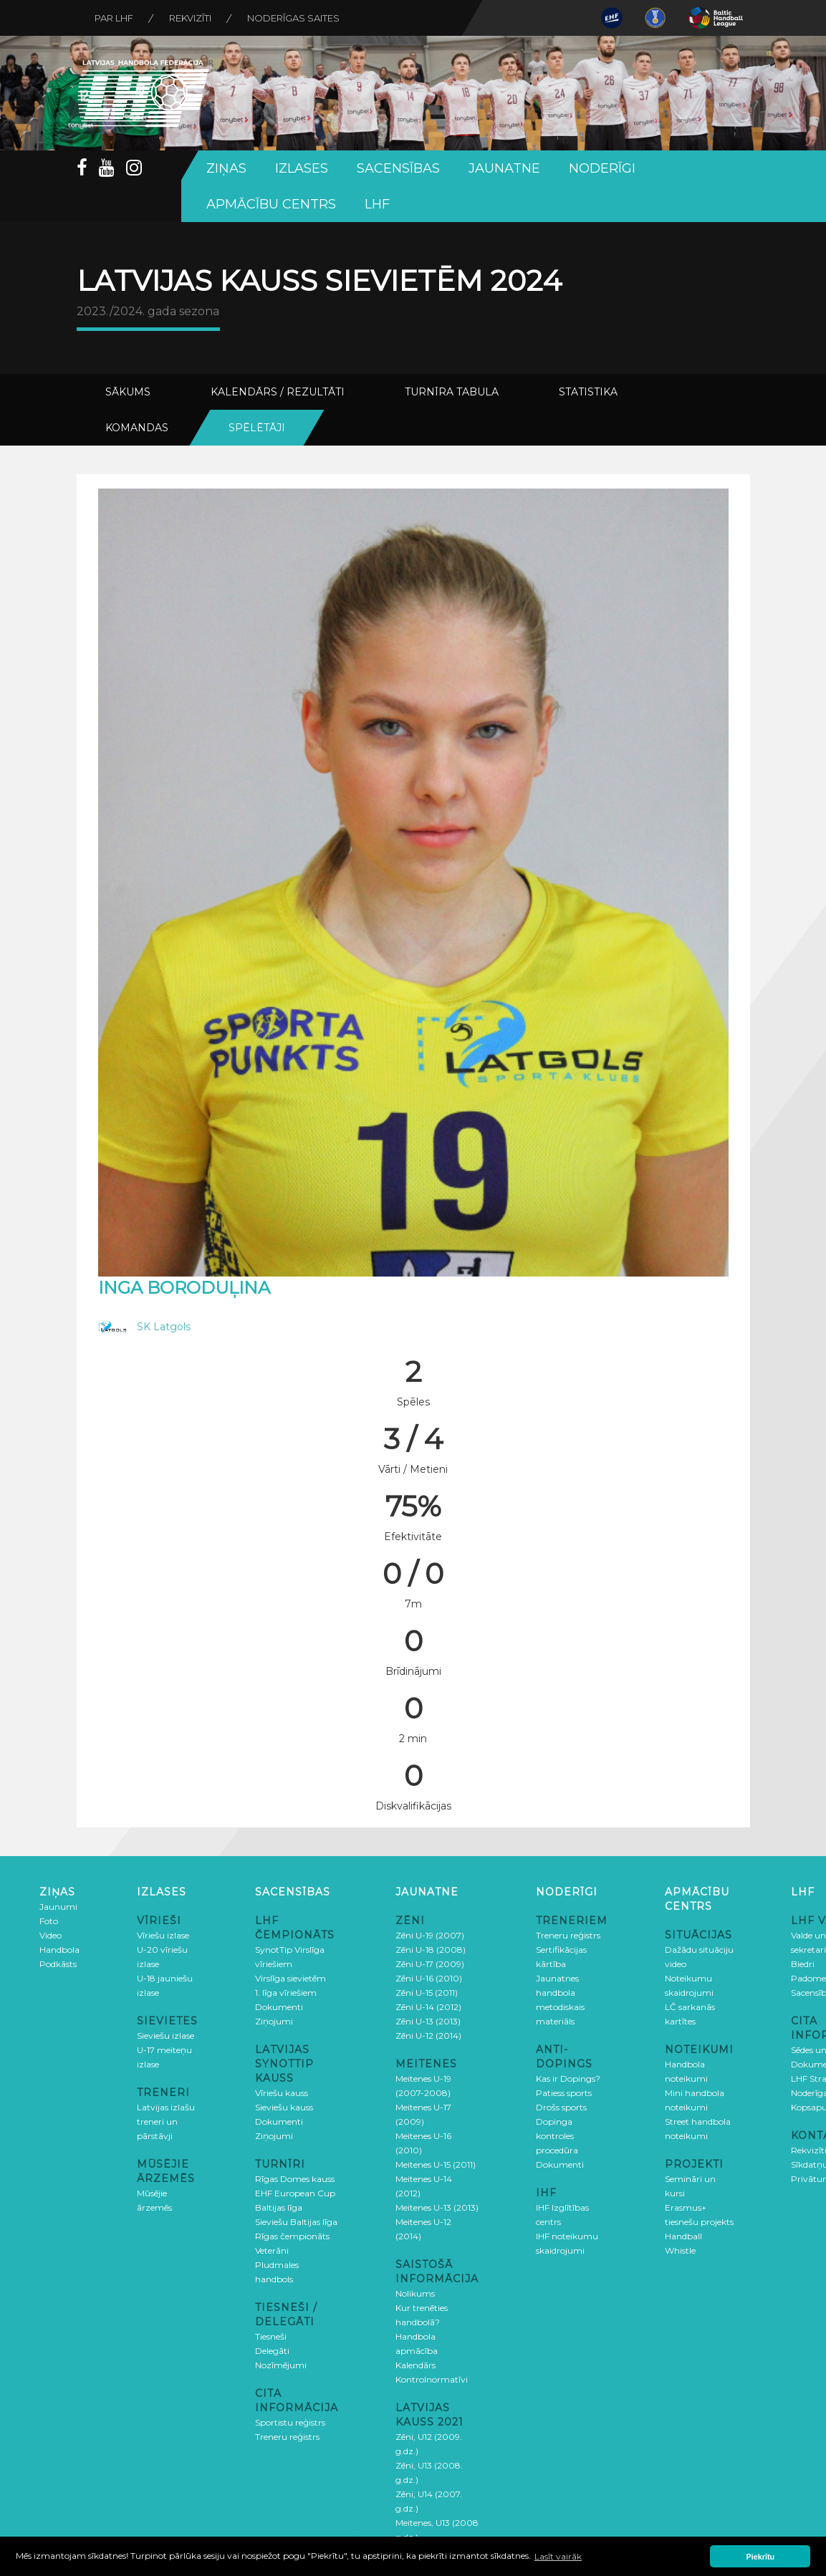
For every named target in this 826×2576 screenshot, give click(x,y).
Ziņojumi (274, 2021)
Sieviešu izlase (165, 2035)
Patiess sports (564, 2092)
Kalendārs (415, 2365)
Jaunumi (58, 1906)
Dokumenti (279, 2006)
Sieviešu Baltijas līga (296, 2221)
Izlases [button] (301, 168)
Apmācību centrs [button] (271, 204)
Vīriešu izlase (163, 1935)
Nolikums (415, 2293)
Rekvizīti (190, 18)
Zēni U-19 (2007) (429, 1935)
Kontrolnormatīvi (431, 2379)
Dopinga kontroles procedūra (557, 2136)
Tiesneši (271, 2336)
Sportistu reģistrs (290, 2422)
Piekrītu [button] (760, 2556)
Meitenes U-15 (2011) (435, 2164)
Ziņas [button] (226, 168)
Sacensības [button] (398, 168)
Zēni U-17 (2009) (429, 1964)
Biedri (803, 1964)
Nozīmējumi (281, 2365)
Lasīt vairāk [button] (558, 2556)
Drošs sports (561, 2107)
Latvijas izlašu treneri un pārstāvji (166, 2121)
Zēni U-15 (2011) (426, 1992)
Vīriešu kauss (281, 2092)
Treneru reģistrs (287, 2436)
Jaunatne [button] (504, 168)
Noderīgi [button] (602, 168)
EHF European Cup (295, 2193)
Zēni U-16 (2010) (428, 1978)
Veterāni (272, 2250)
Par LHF (114, 18)
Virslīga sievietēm (290, 1978)
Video (50, 1935)
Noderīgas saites (293, 18)
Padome (808, 1978)
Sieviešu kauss (284, 2107)
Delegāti (272, 2350)
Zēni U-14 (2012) (428, 2006)
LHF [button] (377, 204)
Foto (48, 1921)
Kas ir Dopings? (568, 2078)
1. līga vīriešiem (286, 1992)
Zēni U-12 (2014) (428, 2035)
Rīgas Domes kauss (295, 2178)
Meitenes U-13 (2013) (437, 2207)
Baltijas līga (278, 2207)
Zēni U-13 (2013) (428, 2021)
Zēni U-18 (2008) (430, 1949)
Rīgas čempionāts (292, 2236)
